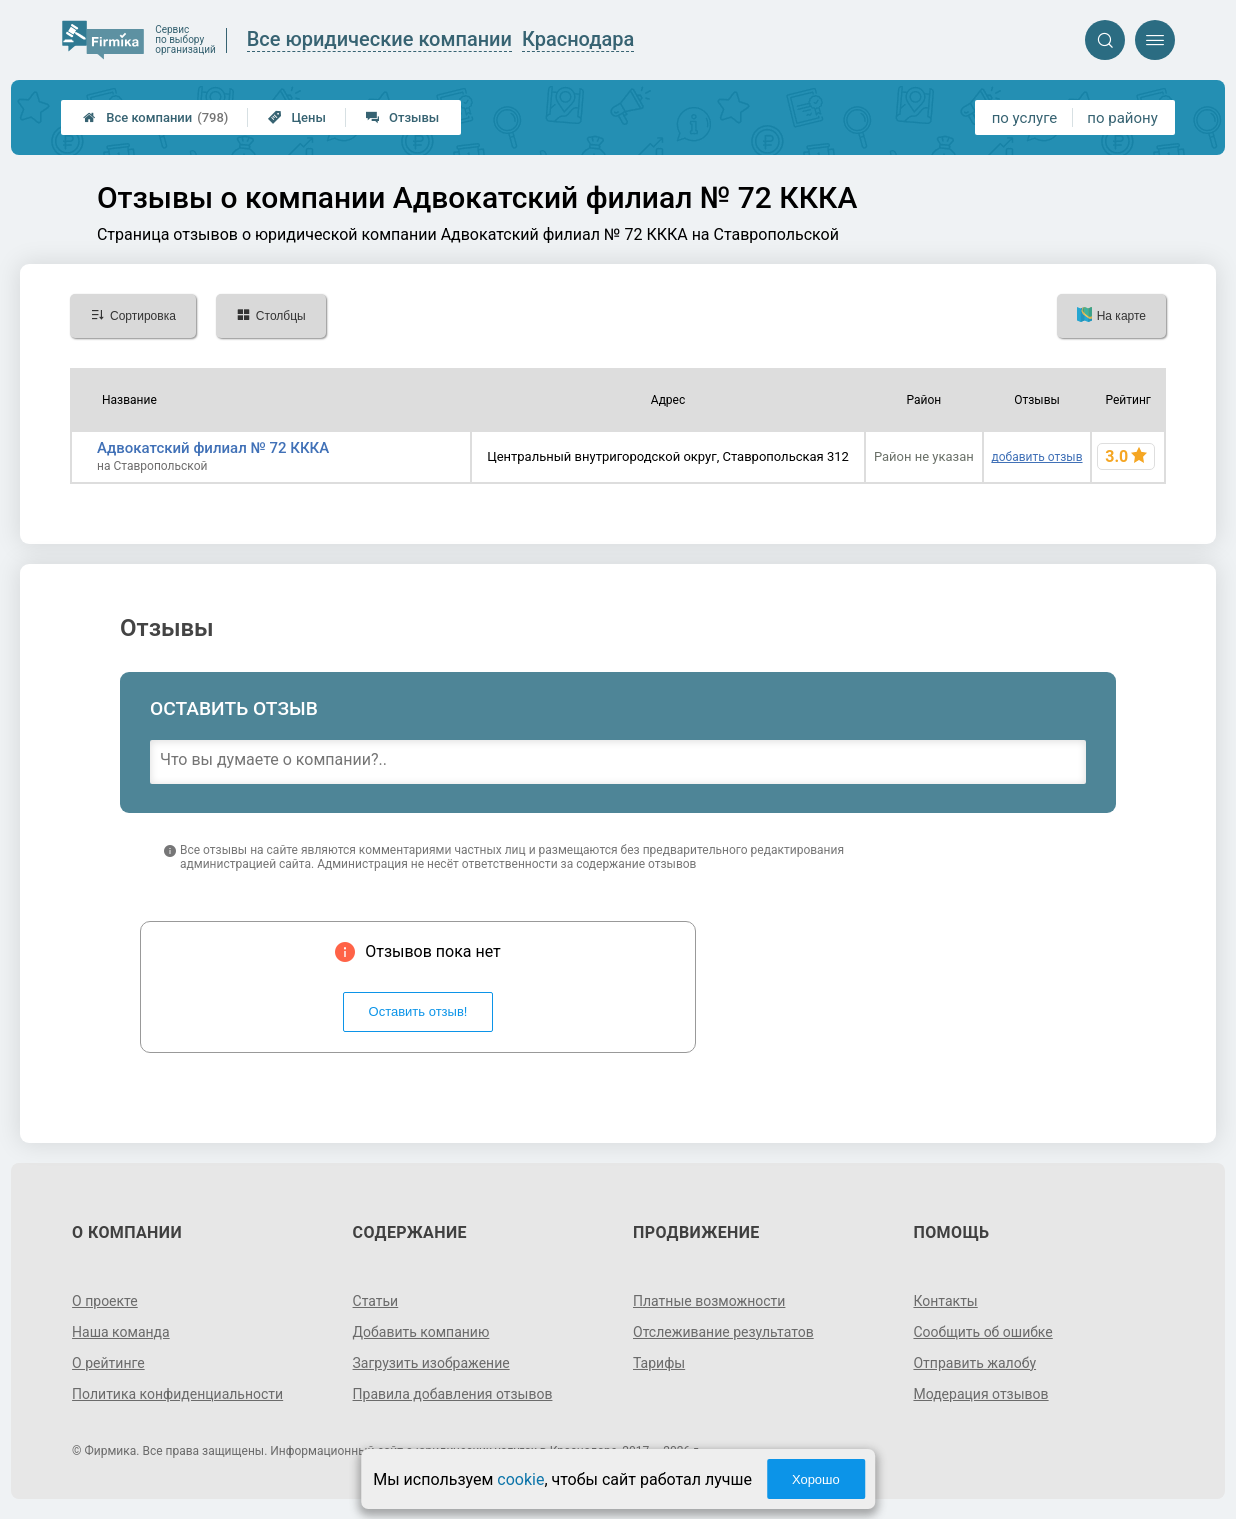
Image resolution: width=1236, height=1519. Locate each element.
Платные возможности (709, 1301)
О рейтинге (108, 1363)
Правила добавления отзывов (453, 1394)
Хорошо (816, 1479)
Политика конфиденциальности (177, 1394)
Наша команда (121, 1332)
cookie (520, 1479)
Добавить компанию (421, 1332)
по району (1122, 118)
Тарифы (659, 1363)
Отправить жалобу (974, 1363)
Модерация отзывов (980, 1394)
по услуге (1025, 118)
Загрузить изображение (431, 1363)
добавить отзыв (1036, 457)
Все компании (155, 117)
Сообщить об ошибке (982, 1332)
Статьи (376, 1301)
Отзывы (402, 117)
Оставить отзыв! (418, 1011)
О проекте (105, 1301)
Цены (297, 117)
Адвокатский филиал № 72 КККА (213, 448)
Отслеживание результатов (723, 1332)
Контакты (945, 1301)
